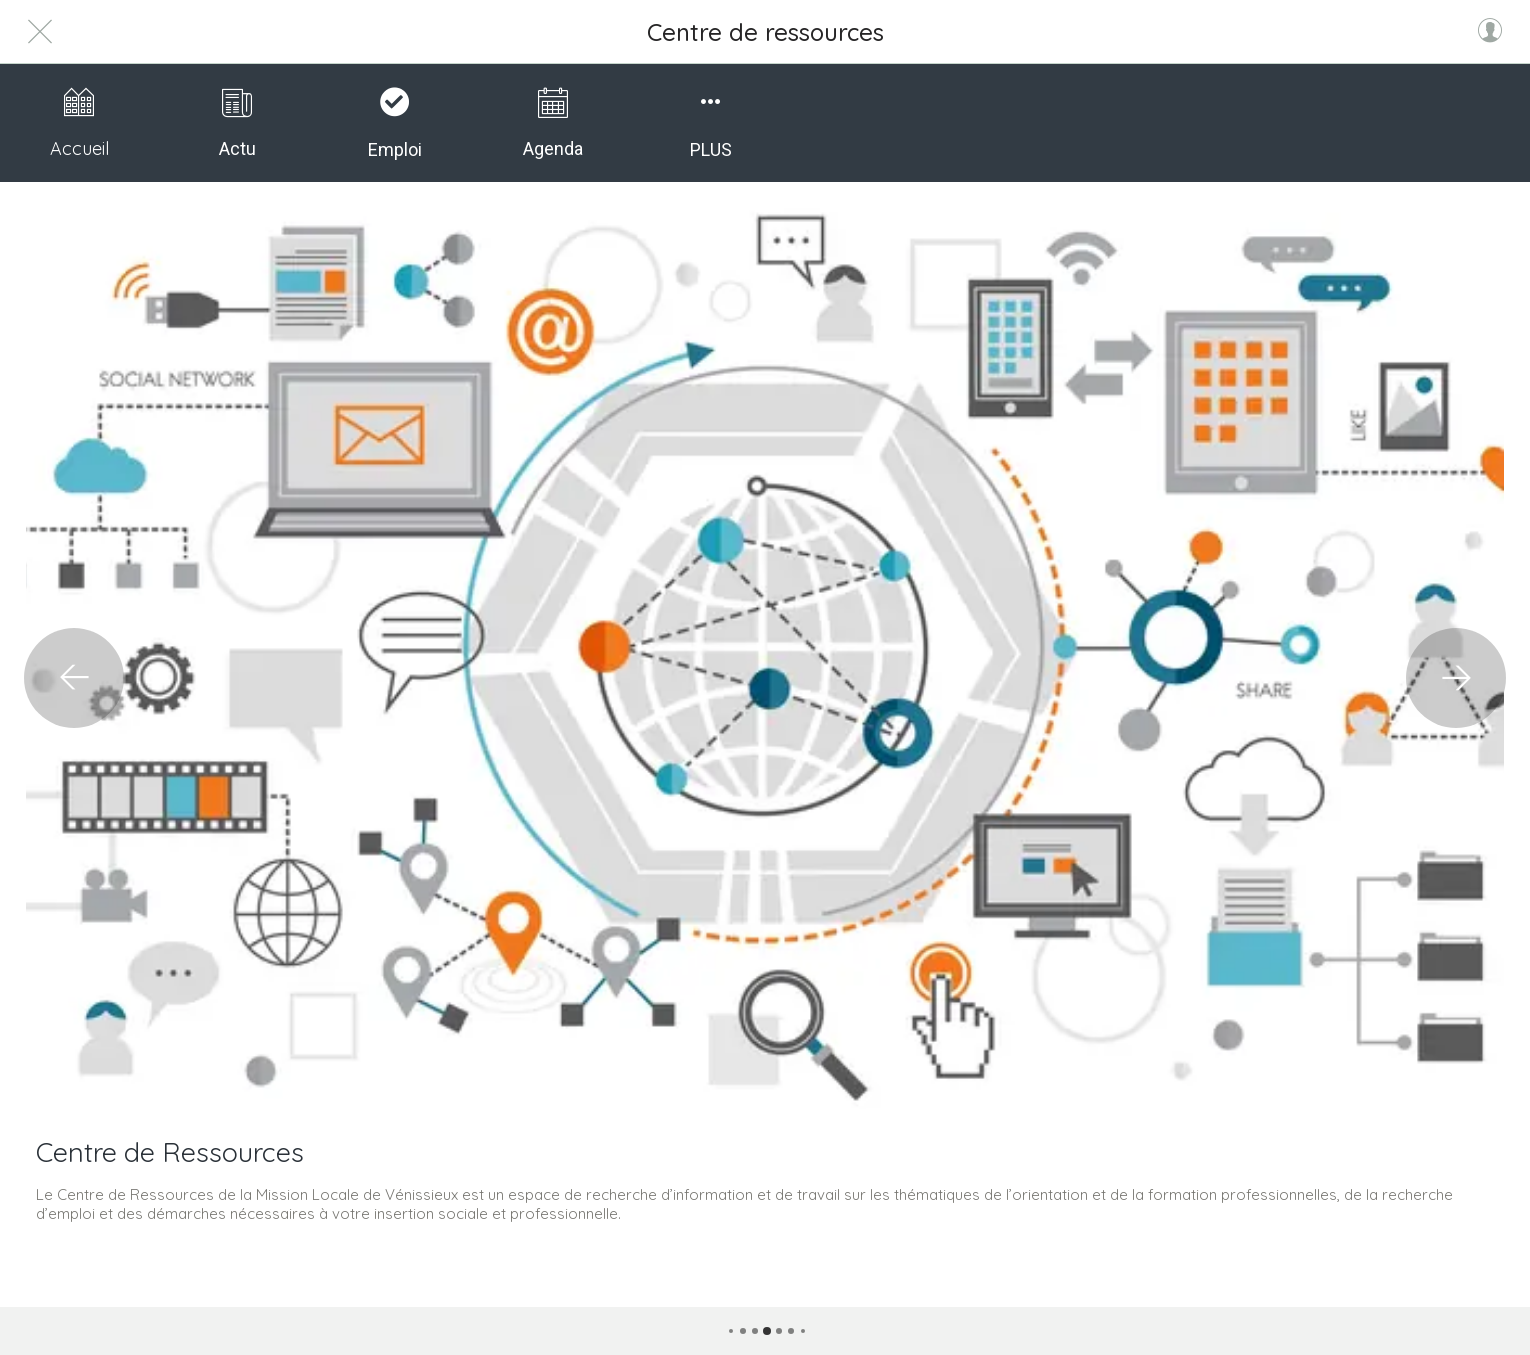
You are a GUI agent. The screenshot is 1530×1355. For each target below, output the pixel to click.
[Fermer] (40, 32)
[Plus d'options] (711, 123)
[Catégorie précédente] (74, 678)
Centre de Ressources (170, 1152)
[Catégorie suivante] (1456, 678)
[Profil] (1490, 32)
